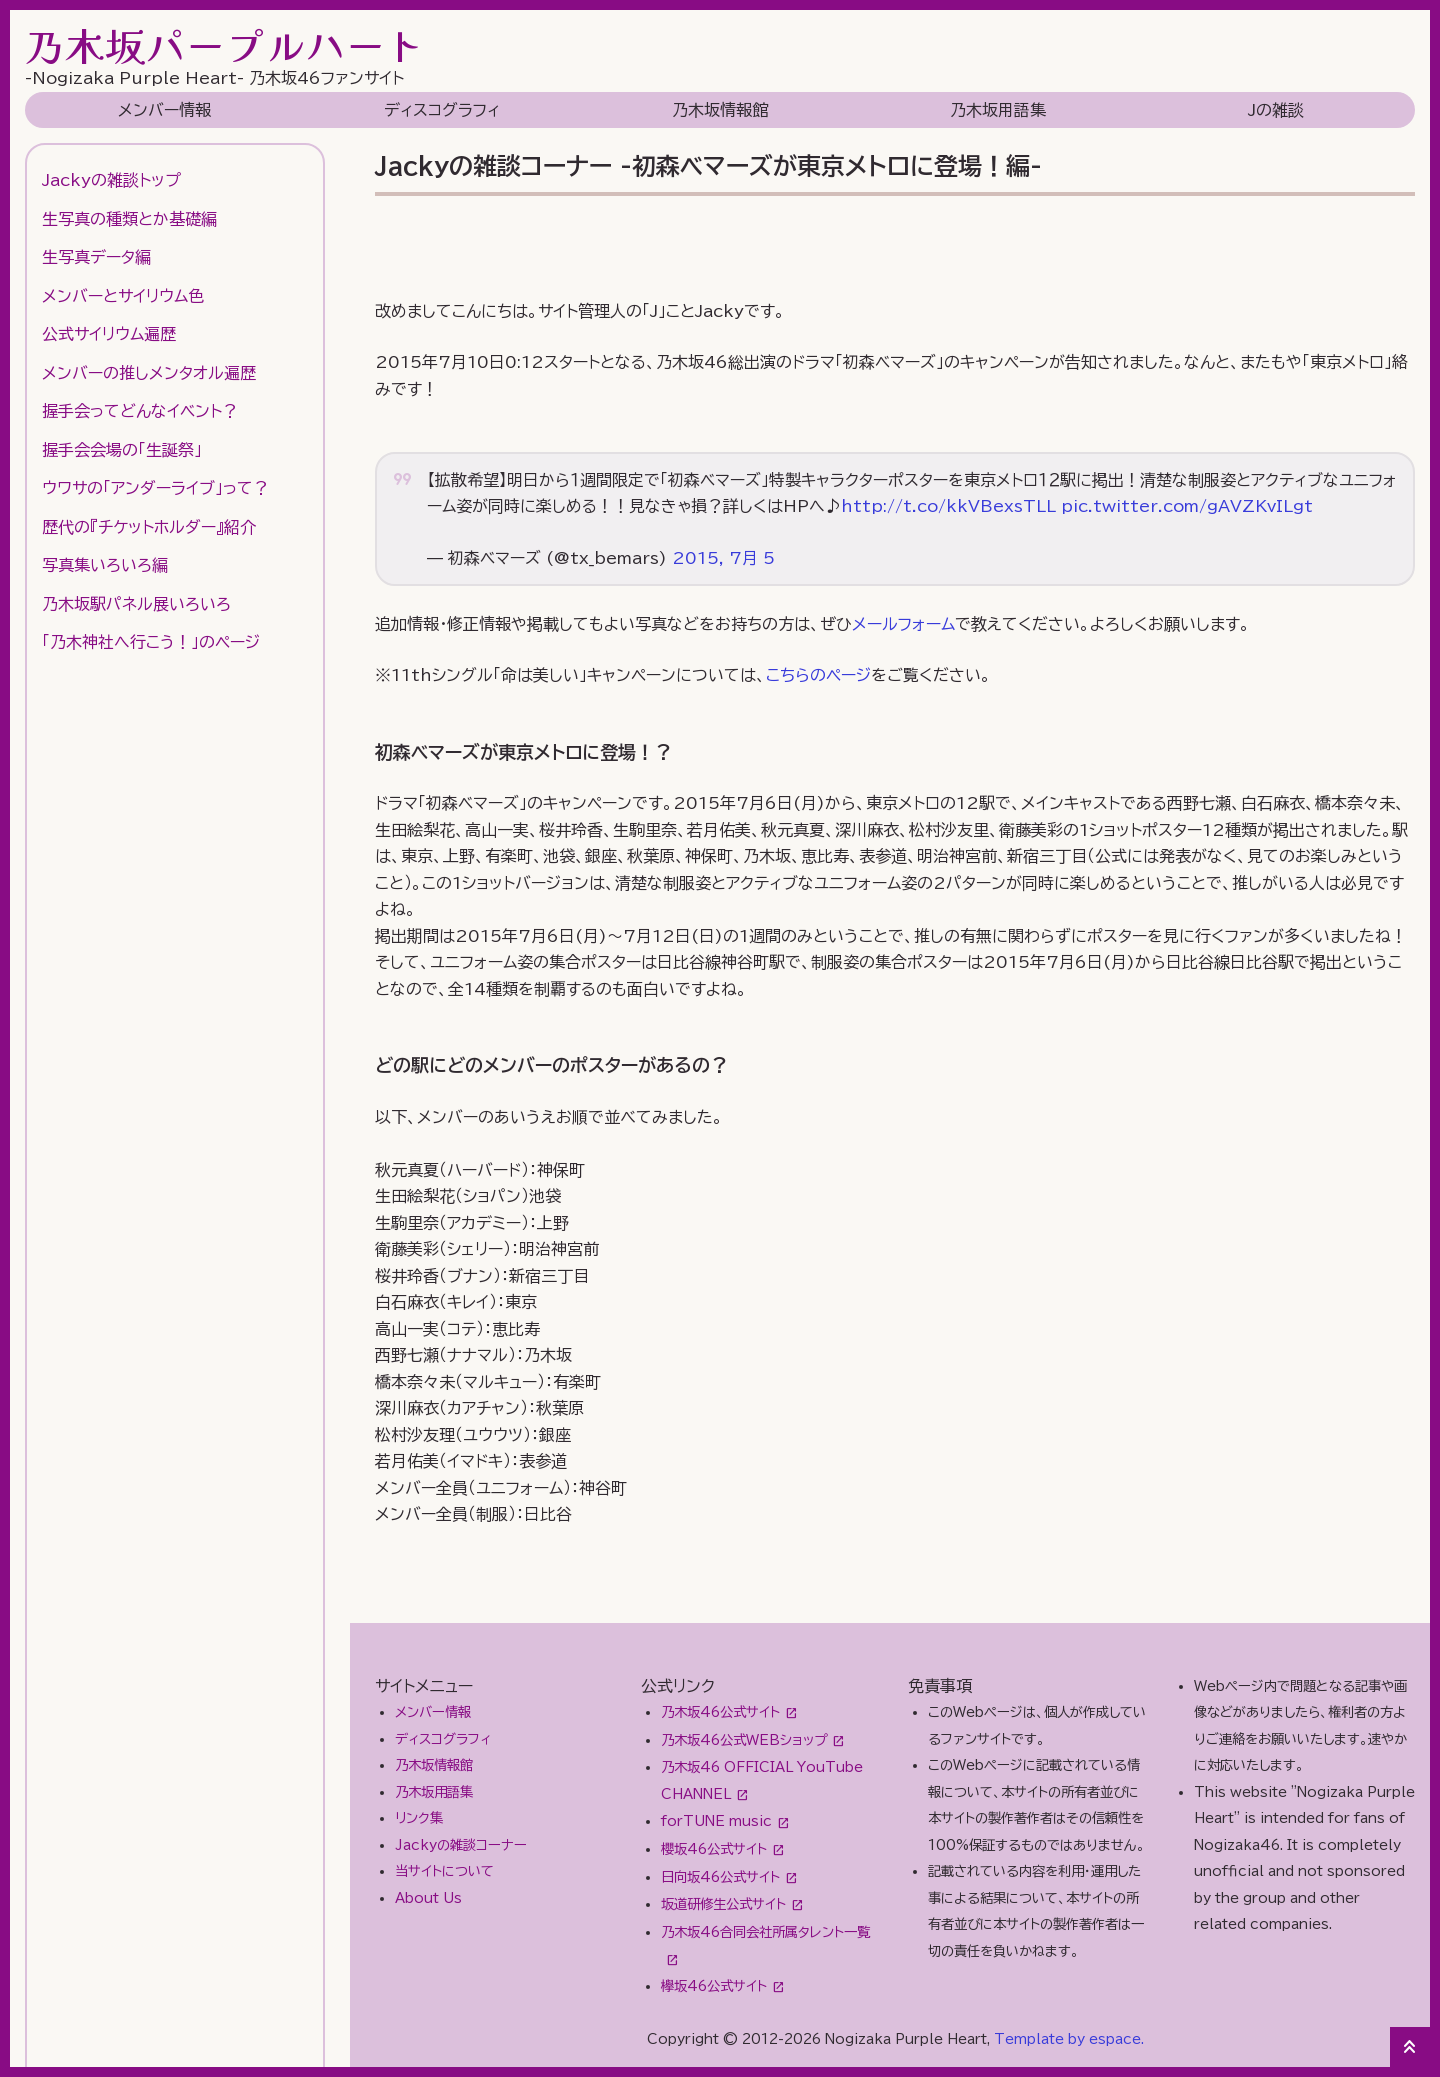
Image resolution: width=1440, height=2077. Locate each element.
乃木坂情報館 (720, 110)
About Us (428, 1898)
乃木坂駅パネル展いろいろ (136, 604)
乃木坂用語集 (998, 110)
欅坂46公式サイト (714, 1986)
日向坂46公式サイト (720, 1877)
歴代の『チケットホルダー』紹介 (149, 527)
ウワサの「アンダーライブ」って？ (155, 488)
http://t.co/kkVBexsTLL (948, 506)
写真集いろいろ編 (105, 565)
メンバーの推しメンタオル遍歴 (149, 373)
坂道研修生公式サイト (723, 1904)
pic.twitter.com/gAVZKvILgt (1187, 506)
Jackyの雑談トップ (111, 180)
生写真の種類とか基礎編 (129, 219)
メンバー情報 (164, 110)
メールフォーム (903, 624)
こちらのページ (818, 675)
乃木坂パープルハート (225, 45)
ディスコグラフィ (442, 110)
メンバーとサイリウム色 (123, 296)
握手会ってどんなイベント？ (140, 411)
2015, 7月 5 (723, 558)
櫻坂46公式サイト (714, 1849)
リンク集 (419, 1818)
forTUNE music (716, 1821)
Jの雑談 (1276, 110)
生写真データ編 (96, 257)
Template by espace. (1069, 2039)
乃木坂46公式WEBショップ (744, 1740)
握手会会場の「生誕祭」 (122, 450)
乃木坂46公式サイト (720, 1712)
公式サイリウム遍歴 (109, 334)
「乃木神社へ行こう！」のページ (151, 642)
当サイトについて (444, 1871)
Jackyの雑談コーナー (461, 1845)
